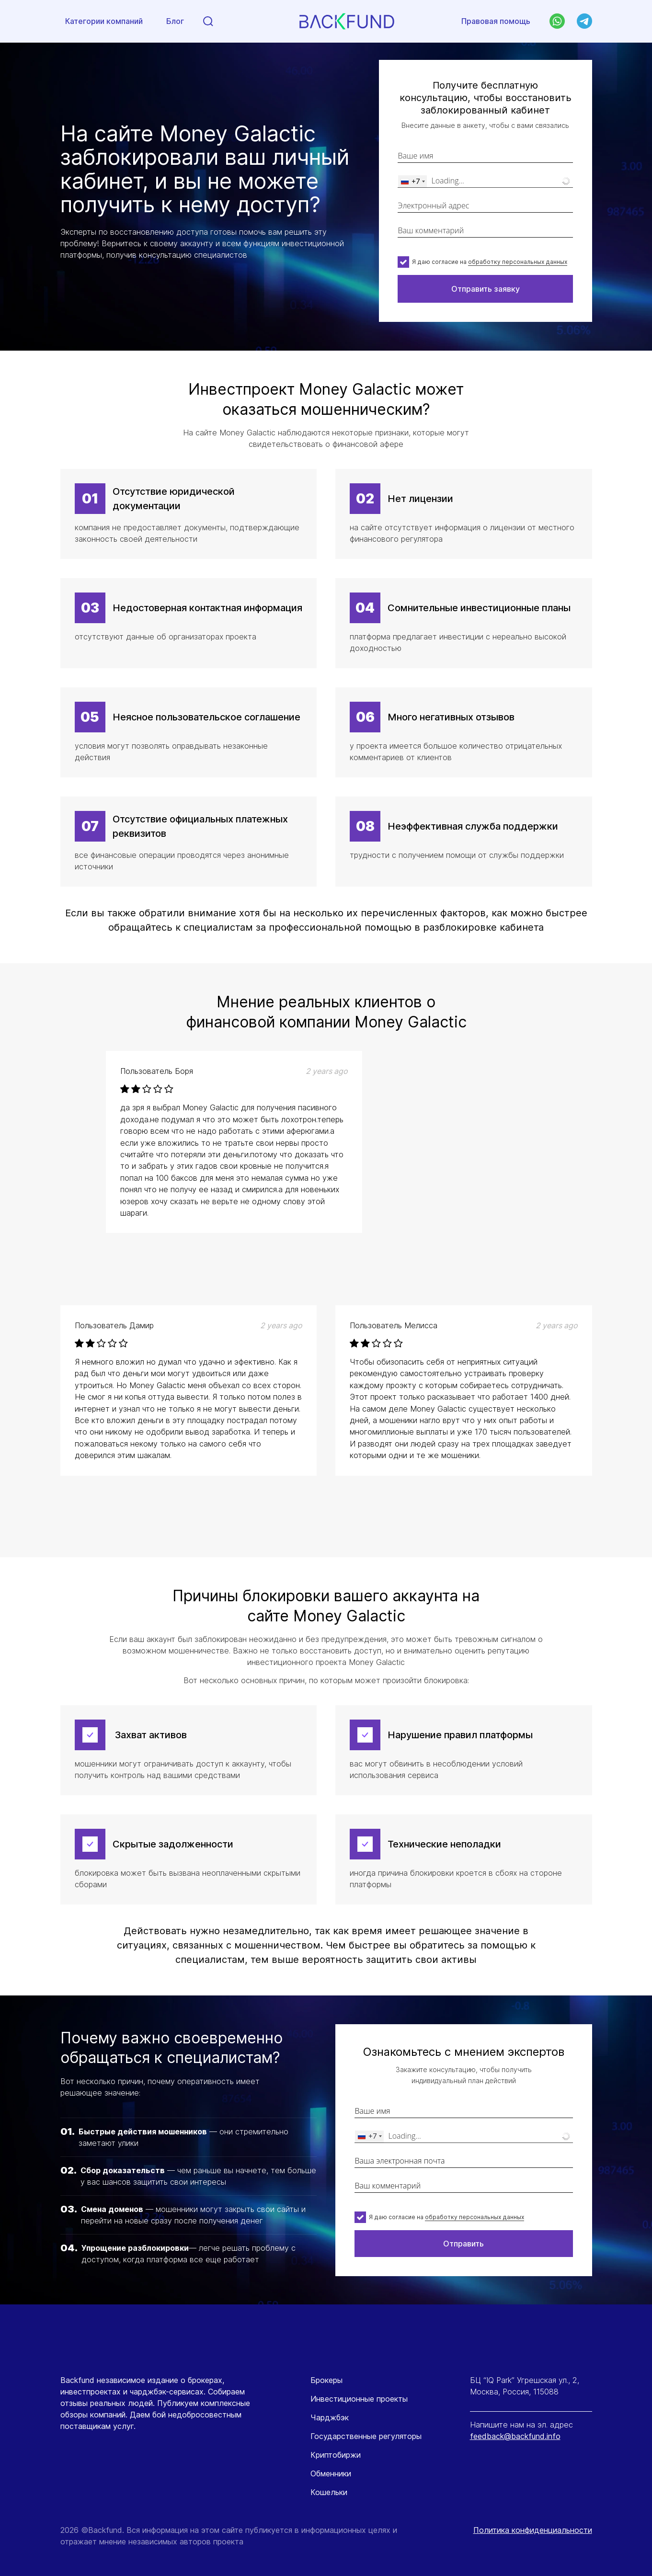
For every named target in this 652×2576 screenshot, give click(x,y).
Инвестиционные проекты (359, 2399)
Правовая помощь (495, 21)
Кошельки (328, 2492)
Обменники (330, 2473)
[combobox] (412, 181)
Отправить (463, 2243)
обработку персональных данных (517, 261)
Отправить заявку (485, 289)
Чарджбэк (329, 2417)
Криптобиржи (335, 2455)
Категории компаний (104, 22)
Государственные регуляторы (366, 2436)
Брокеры (326, 2380)
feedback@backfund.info (515, 2436)
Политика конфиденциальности (532, 2530)
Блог (175, 22)
